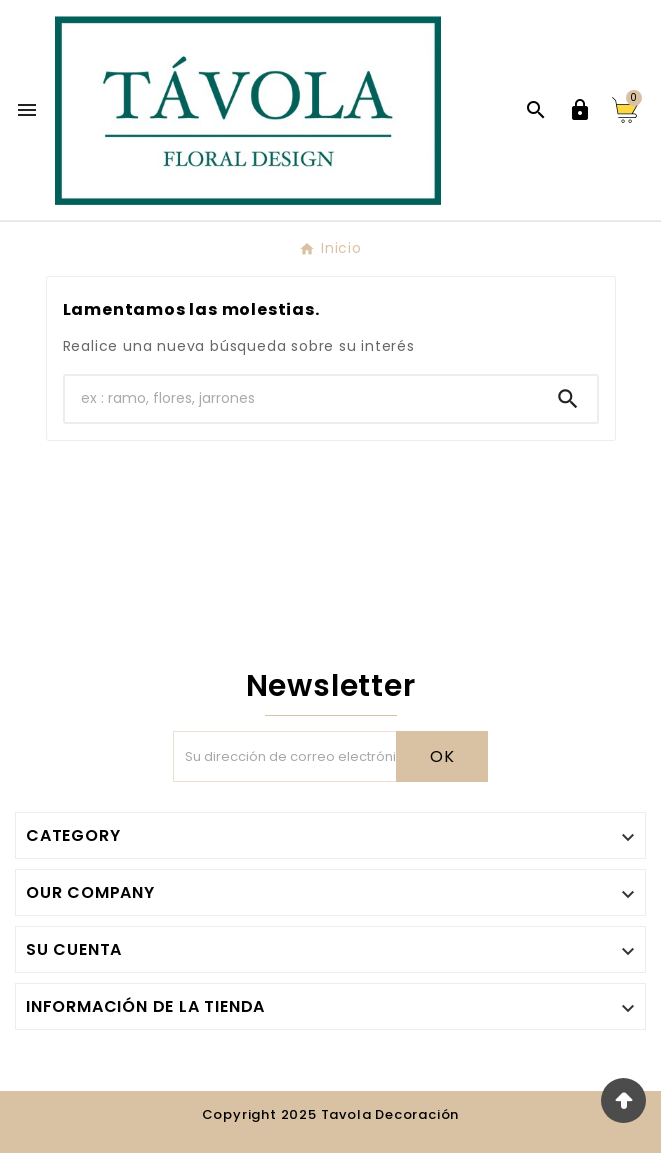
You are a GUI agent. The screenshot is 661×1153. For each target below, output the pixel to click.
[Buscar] (302, 398)
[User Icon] (580, 110)
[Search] (568, 399)
